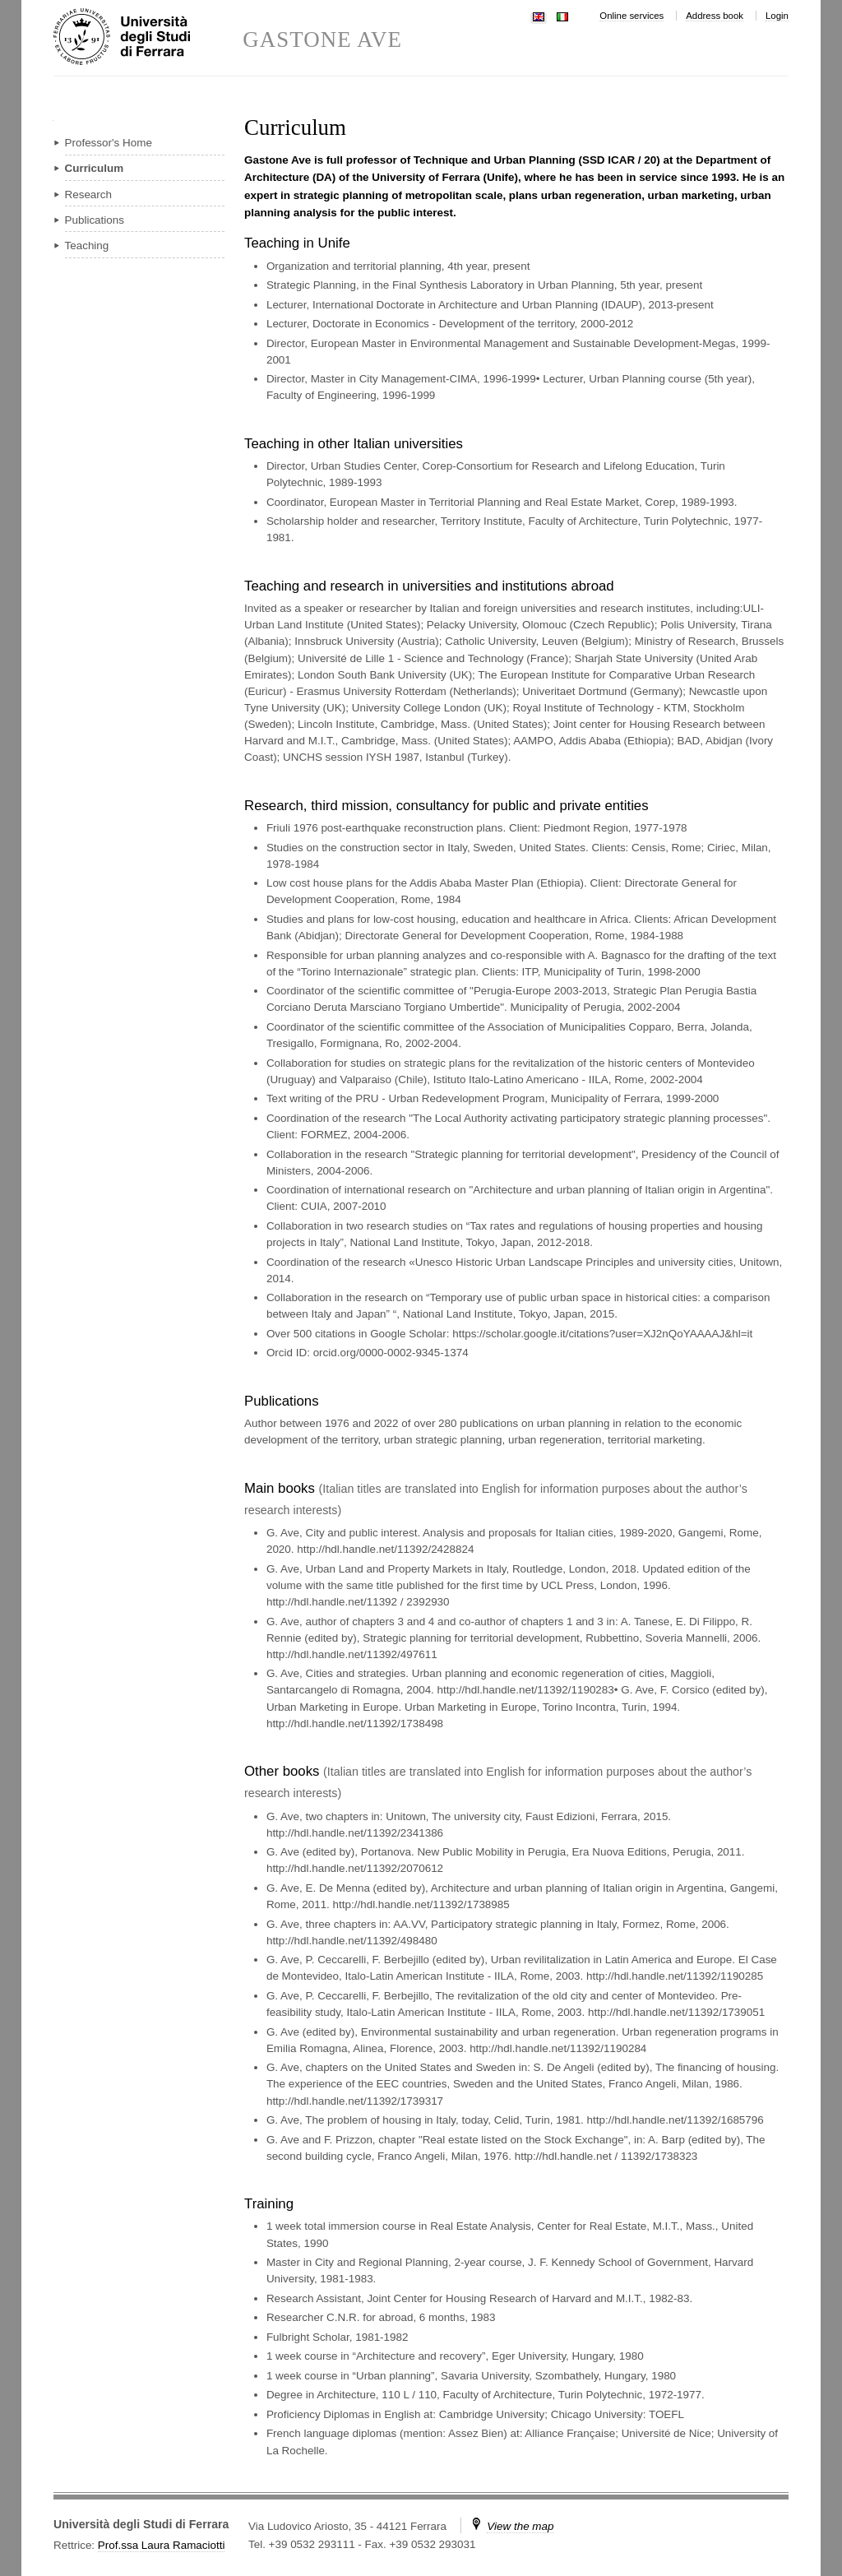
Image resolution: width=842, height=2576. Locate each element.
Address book (714, 16)
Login (777, 16)
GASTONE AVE (322, 40)
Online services (631, 16)
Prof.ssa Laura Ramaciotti (161, 2545)
